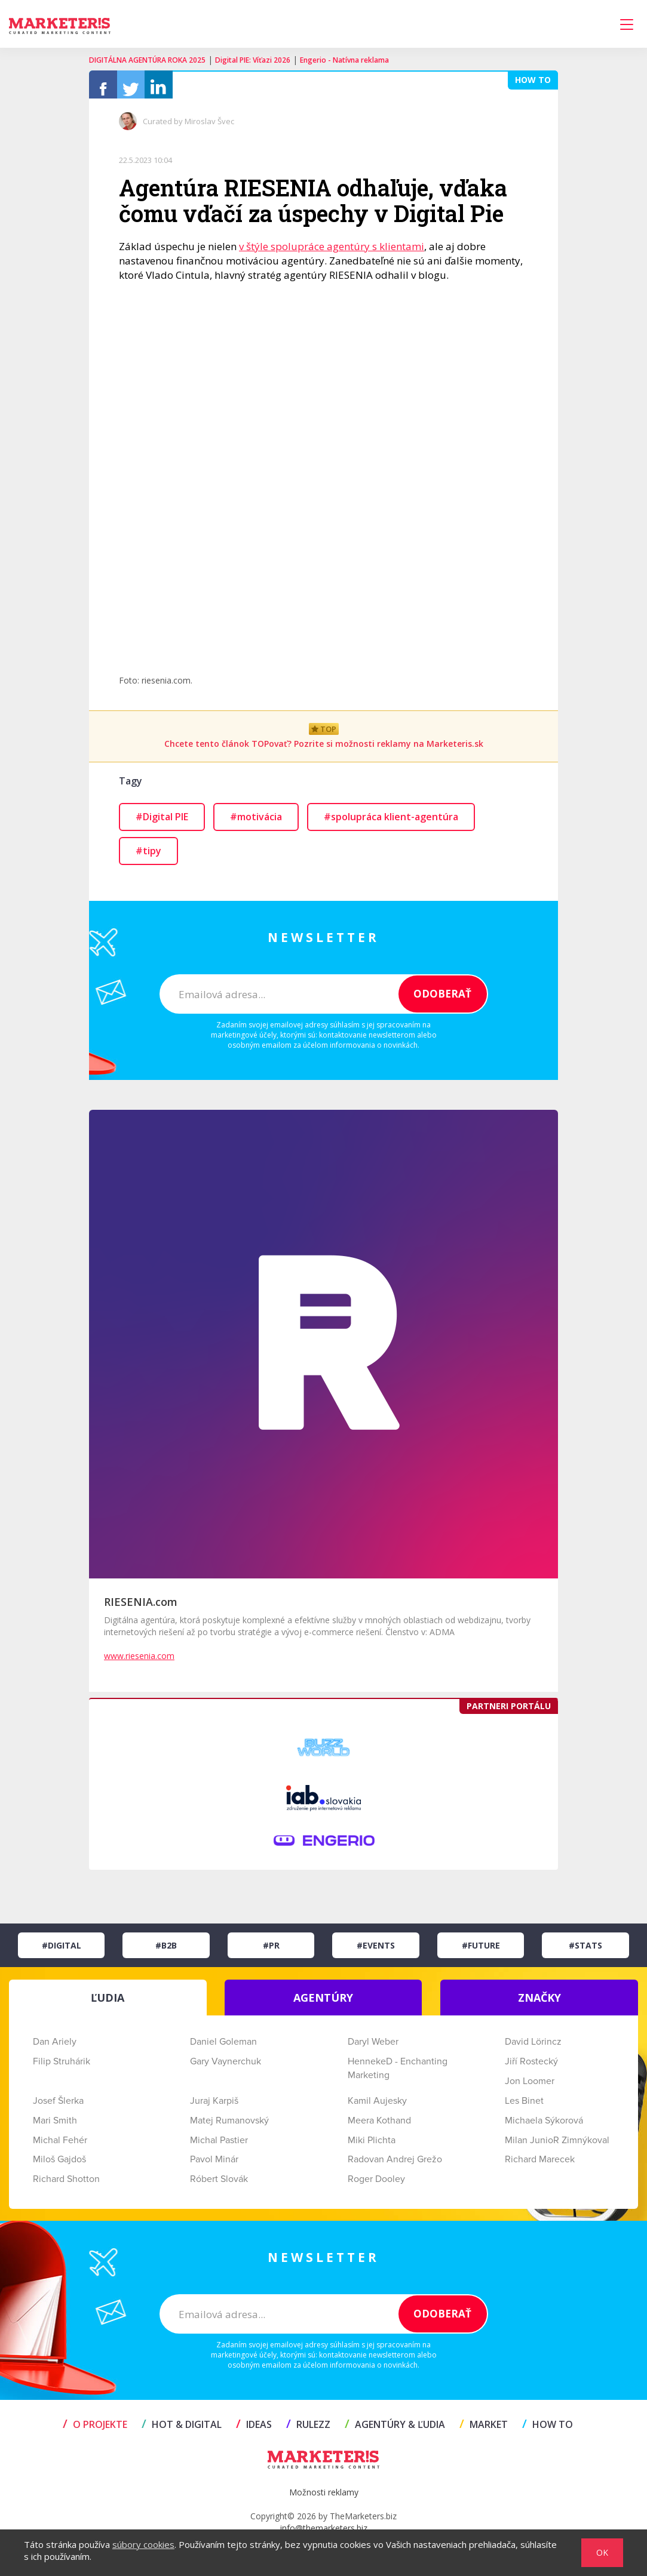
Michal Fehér (60, 2146)
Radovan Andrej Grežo (395, 2165)
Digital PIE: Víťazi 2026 (252, 60)
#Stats (585, 1951)
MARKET (483, 2430)
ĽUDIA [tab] (107, 2003)
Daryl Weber (373, 2048)
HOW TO (547, 2430)
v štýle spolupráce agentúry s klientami (331, 252)
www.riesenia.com (139, 1661)
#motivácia (256, 822)
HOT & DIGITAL (182, 2430)
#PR (271, 1951)
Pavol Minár (214, 2165)
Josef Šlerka (58, 2107)
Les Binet (524, 2107)
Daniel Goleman (223, 2048)
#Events (376, 1951)
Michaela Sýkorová (544, 2126)
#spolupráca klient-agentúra (391, 822)
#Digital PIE (162, 822)
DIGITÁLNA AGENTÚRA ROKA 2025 (147, 60)
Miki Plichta (371, 2146)
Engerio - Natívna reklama (344, 60)
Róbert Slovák (219, 2185)
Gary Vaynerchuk (225, 2067)
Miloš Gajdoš (59, 2165)
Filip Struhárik (61, 2067)
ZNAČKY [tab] (539, 2003)
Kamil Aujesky (377, 2107)
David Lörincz (533, 2048)
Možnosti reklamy (323, 2498)
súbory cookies (143, 2544)
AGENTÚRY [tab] (323, 2003)
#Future (481, 1951)
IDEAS (254, 2430)
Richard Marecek (540, 2165)
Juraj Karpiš (214, 2107)
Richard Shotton (66, 2185)
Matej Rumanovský (229, 2126)
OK (602, 2552)
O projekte (95, 2430)
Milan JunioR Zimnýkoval (557, 2146)
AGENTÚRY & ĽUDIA (395, 2430)
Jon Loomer (529, 2087)
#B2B (166, 1951)
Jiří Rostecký (531, 2067)
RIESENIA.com (140, 1608)
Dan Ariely (54, 2048)
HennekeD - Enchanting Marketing (397, 2074)
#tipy (148, 856)
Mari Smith (55, 2126)
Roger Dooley (376, 2185)
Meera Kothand (379, 2126)
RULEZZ (308, 2430)
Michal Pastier (219, 2146)
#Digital (61, 1951)
